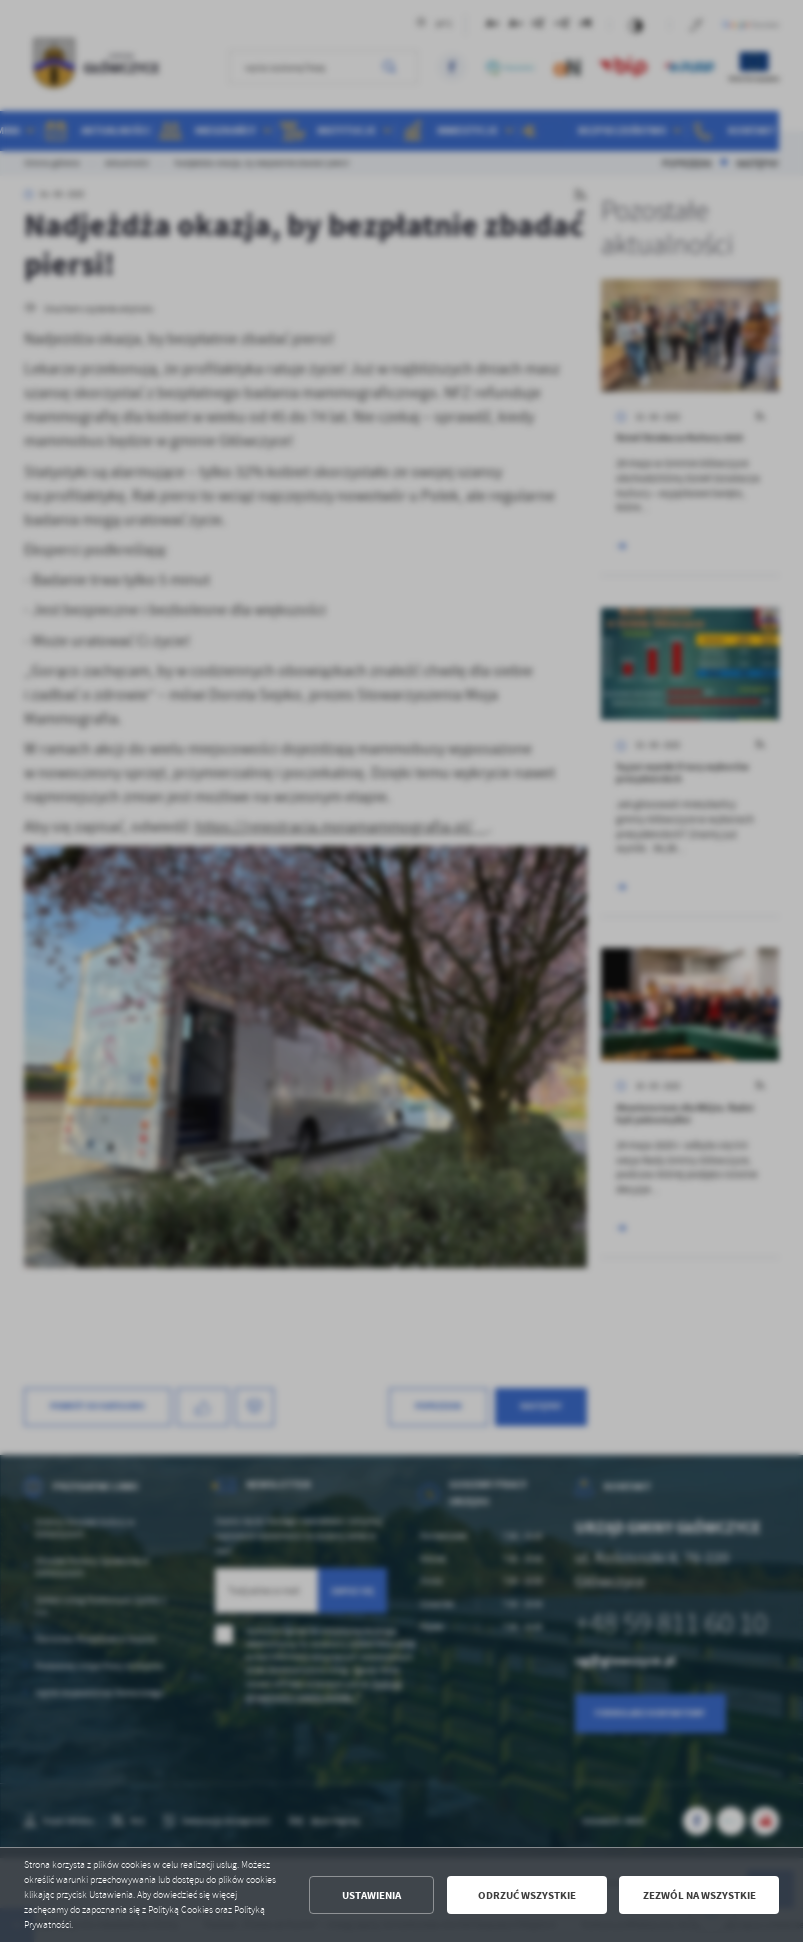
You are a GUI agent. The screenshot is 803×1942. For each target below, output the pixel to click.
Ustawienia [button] (371, 1895)
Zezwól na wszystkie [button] (699, 1895)
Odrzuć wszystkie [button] (527, 1895)
